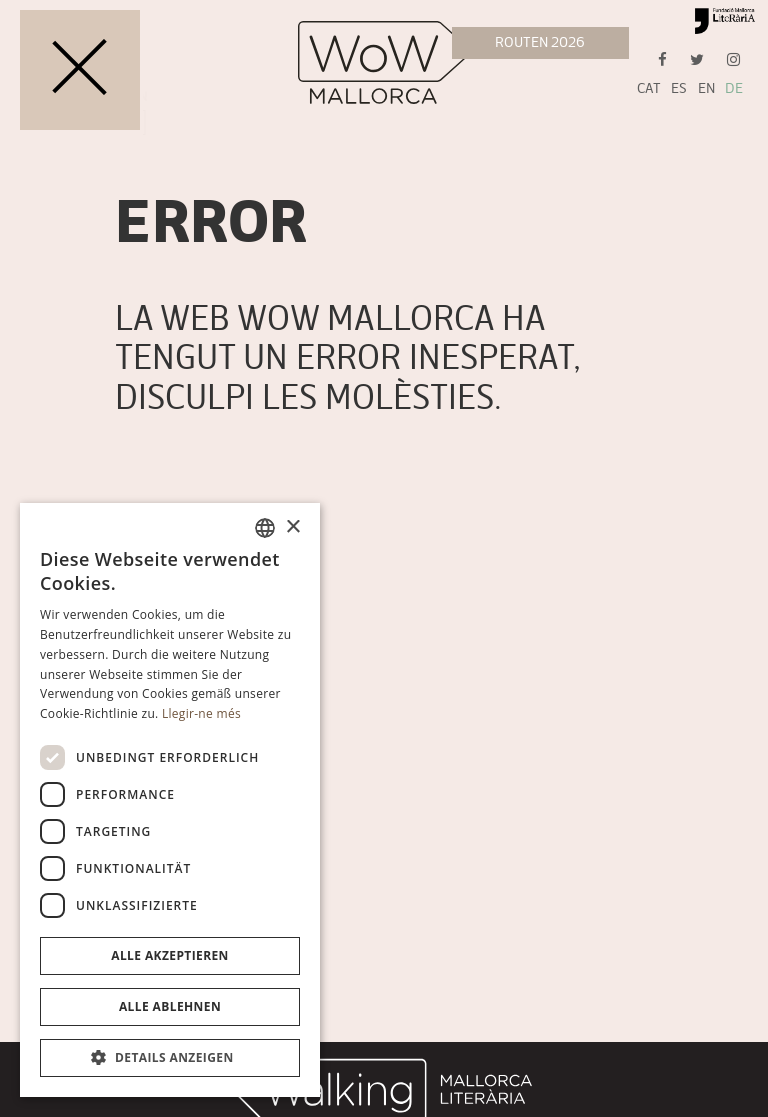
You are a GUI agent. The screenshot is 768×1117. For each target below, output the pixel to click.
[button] (170, 1058)
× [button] (292, 527)
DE (734, 88)
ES (679, 88)
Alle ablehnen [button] (170, 1006)
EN (706, 88)
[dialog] (170, 800)
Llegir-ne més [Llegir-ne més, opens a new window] (201, 713)
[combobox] (265, 528)
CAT (649, 88)
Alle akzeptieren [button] (170, 955)
